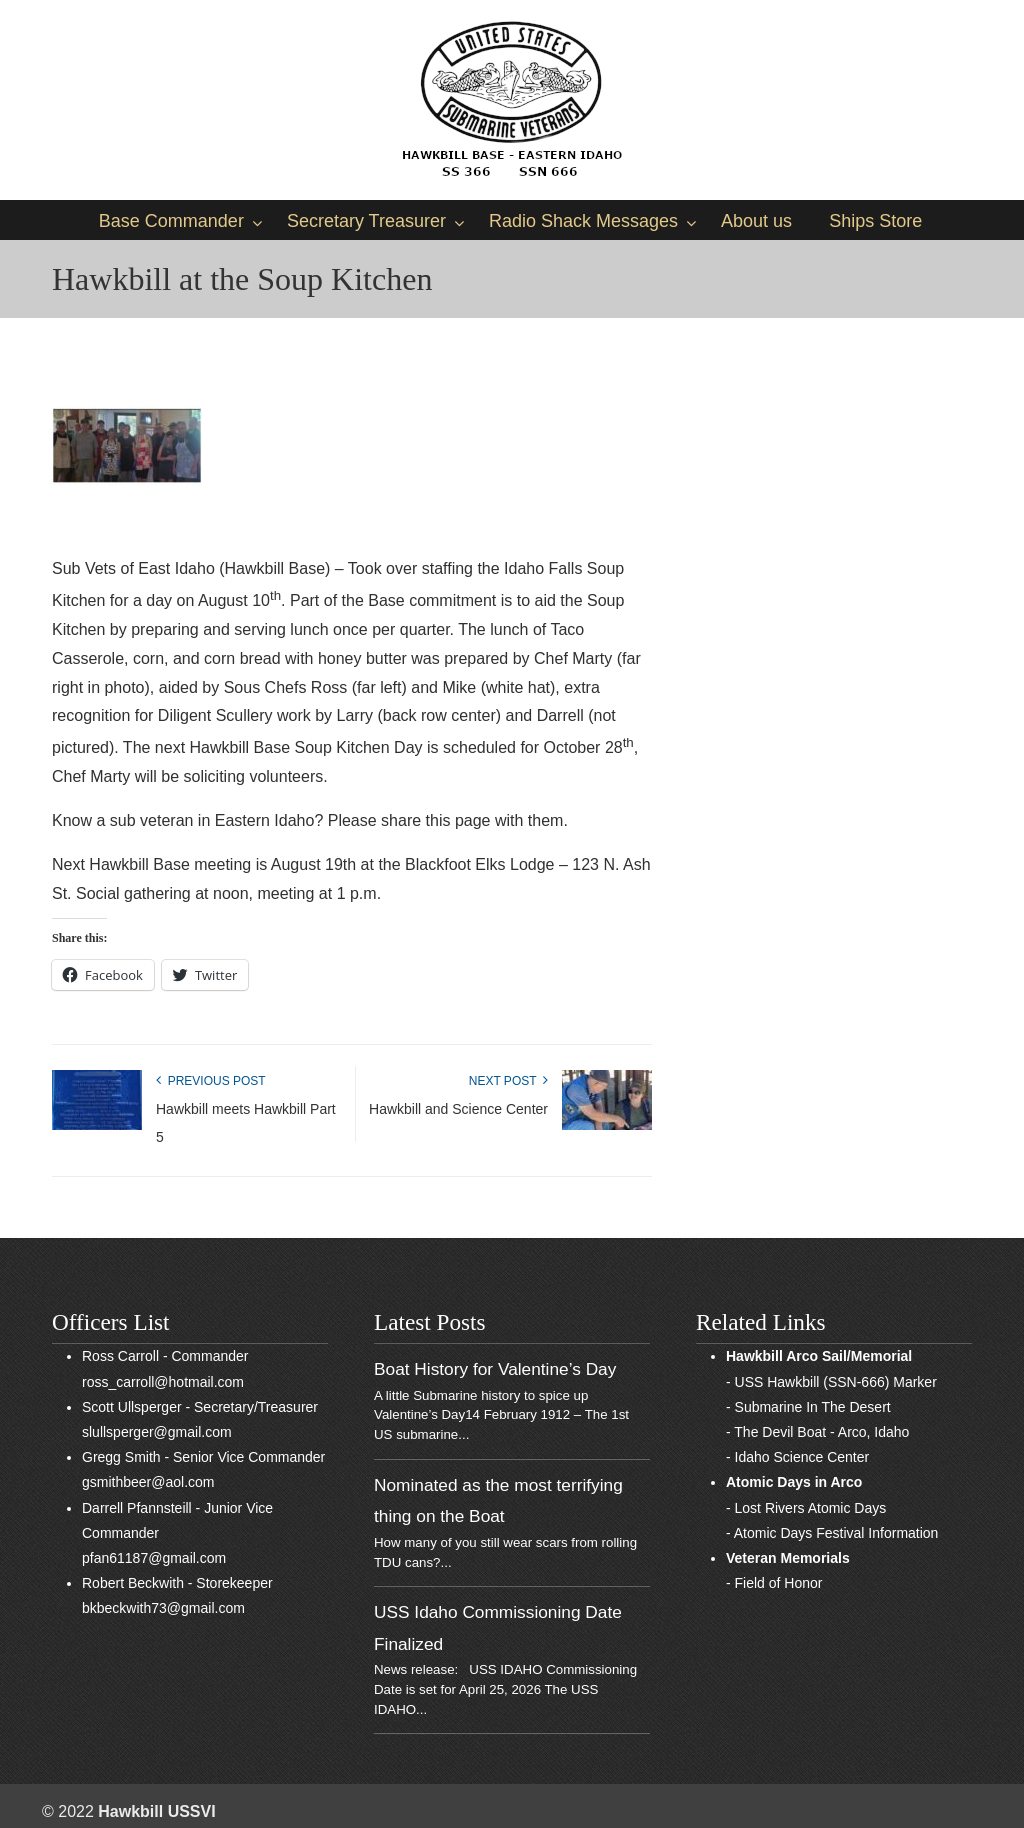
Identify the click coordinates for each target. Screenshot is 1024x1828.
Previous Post (211, 1081)
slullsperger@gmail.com (157, 1432)
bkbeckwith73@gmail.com (163, 1608)
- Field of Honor (774, 1583)
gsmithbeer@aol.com (148, 1482)
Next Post (508, 1081)
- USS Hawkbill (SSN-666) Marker (831, 1382)
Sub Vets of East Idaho (512, 100)
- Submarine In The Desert (808, 1407)
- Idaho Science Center (797, 1457)
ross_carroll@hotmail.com (163, 1382)
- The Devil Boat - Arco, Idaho (817, 1432)
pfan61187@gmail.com (154, 1558)
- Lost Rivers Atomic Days (806, 1508)
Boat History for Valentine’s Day (495, 1369)
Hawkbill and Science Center (458, 1109)
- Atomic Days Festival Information (832, 1533)
